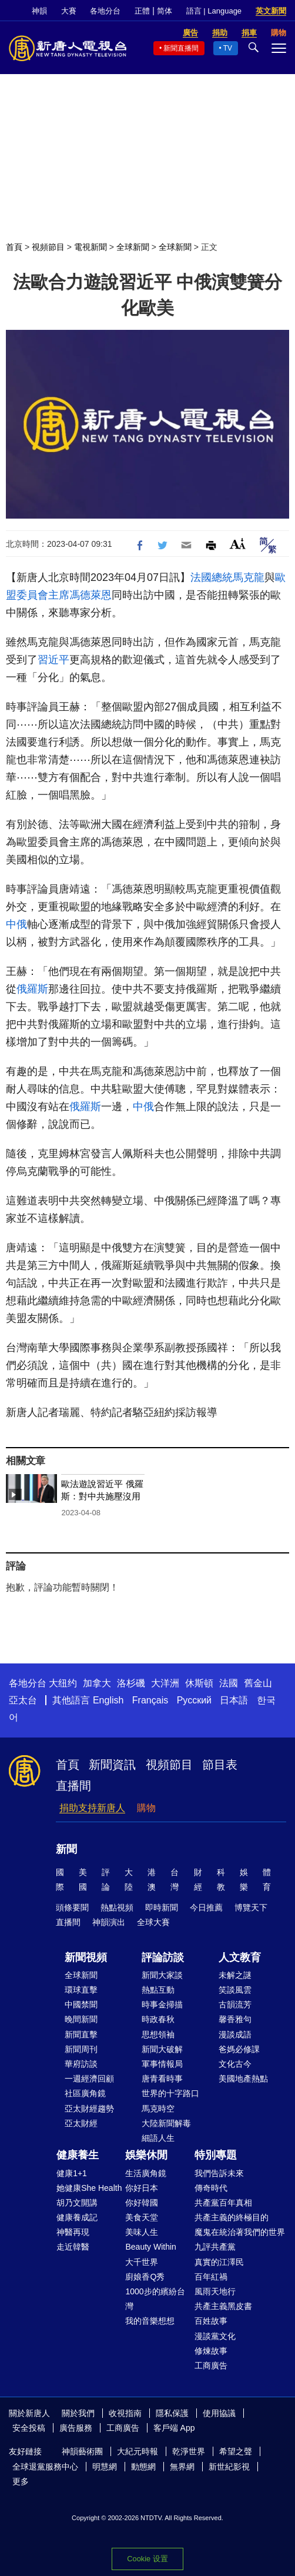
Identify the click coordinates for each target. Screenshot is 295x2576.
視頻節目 (48, 247)
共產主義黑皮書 (223, 2306)
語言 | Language (214, 10)
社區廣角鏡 (85, 2093)
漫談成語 (235, 2034)
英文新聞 (271, 10)
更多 (20, 2481)
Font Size (237, 544)
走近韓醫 (72, 2246)
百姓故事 (211, 2321)
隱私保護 (172, 2413)
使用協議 (219, 2413)
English (108, 1700)
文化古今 (235, 2064)
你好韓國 (141, 2202)
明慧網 (104, 2466)
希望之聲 (235, 2451)
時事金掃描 (162, 2004)
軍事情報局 (162, 2064)
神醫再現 (72, 2232)
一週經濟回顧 (89, 2078)
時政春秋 (158, 2019)
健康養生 (77, 2155)
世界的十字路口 (170, 2093)
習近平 (53, 660)
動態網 (143, 2466)
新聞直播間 (181, 48)
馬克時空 (158, 2108)
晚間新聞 (81, 2019)
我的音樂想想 (150, 2321)
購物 (146, 1808)
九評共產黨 (215, 2246)
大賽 (68, 10)
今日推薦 (206, 1907)
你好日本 (141, 2188)
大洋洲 (165, 1683)
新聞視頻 (86, 1957)
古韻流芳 (235, 2004)
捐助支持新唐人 (92, 1808)
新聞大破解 (162, 2049)
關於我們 (78, 2413)
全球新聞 (132, 247)
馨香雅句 (235, 2019)
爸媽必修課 (239, 2049)
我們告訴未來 (219, 2173)
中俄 (16, 924)
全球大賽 (153, 1922)
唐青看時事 (162, 2078)
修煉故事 (211, 2351)
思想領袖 (158, 2034)
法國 (228, 1683)
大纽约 (63, 1683)
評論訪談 (163, 1957)
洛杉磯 (131, 1683)
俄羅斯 (32, 989)
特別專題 (216, 2155)
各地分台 (105, 10)
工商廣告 (211, 2365)
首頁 (14, 247)
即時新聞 (161, 1907)
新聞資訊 (112, 1764)
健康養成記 (77, 2217)
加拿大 (97, 1683)
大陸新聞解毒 (166, 2123)
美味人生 (141, 2232)
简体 (164, 10)
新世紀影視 (229, 2466)
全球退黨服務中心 (45, 2466)
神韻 (39, 10)
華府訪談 (81, 2064)
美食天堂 (141, 2217)
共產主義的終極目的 (232, 2217)
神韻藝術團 (82, 2451)
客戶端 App (174, 2428)
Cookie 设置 (147, 2558)
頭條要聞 (72, 1907)
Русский (194, 1700)
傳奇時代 (211, 2188)
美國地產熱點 (243, 2078)
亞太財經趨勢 (89, 2108)
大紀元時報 (137, 2451)
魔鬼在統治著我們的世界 (240, 2232)
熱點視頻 (116, 1907)
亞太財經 (81, 2123)
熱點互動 (158, 1989)
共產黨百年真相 (223, 2202)
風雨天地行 (215, 2291)
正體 (142, 10)
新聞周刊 (81, 2049)
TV (227, 48)
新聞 (66, 1849)
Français (150, 1700)
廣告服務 (75, 2428)
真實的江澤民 (219, 2262)
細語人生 (158, 2138)
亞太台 (23, 1700)
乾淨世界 (188, 2451)
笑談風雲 (235, 1989)
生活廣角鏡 (145, 2173)
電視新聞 (90, 247)
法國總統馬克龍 (227, 577)
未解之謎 (235, 1975)
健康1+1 (71, 2173)
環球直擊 (81, 1989)
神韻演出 (108, 1922)
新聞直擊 (81, 2034)
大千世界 (141, 2262)
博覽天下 (250, 1907)
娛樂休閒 (146, 2155)
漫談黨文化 (215, 2336)
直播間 (73, 1785)
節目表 (219, 1764)
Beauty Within (150, 2246)
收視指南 (125, 2413)
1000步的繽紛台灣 (155, 2299)
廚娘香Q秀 (145, 2276)
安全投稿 (28, 2428)
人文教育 (240, 1957)
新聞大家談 (162, 1975)
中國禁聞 (81, 2004)
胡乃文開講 (77, 2202)
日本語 (234, 1700)
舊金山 (258, 1683)
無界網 (182, 2466)
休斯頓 (199, 1683)
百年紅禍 (211, 2276)
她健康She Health (89, 2188)
